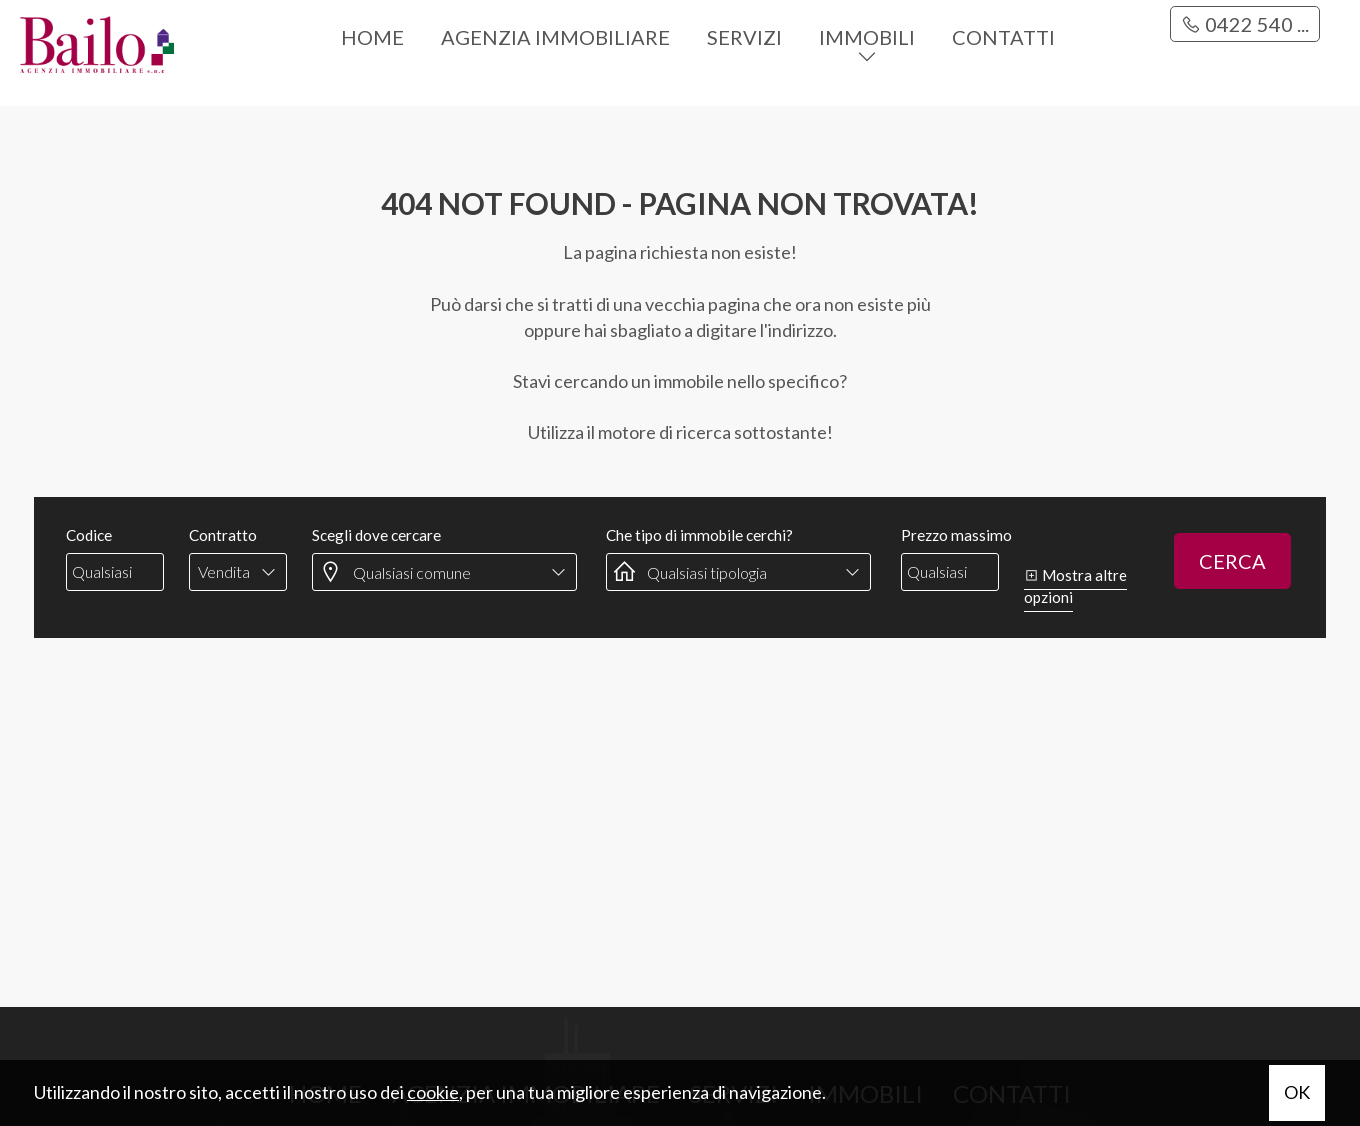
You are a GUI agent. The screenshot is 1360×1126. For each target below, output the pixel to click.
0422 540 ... (1245, 24)
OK (1297, 1092)
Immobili (867, 37)
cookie (433, 1092)
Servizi (744, 37)
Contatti (1003, 37)
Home (372, 37)
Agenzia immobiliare (555, 37)
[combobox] (238, 572)
